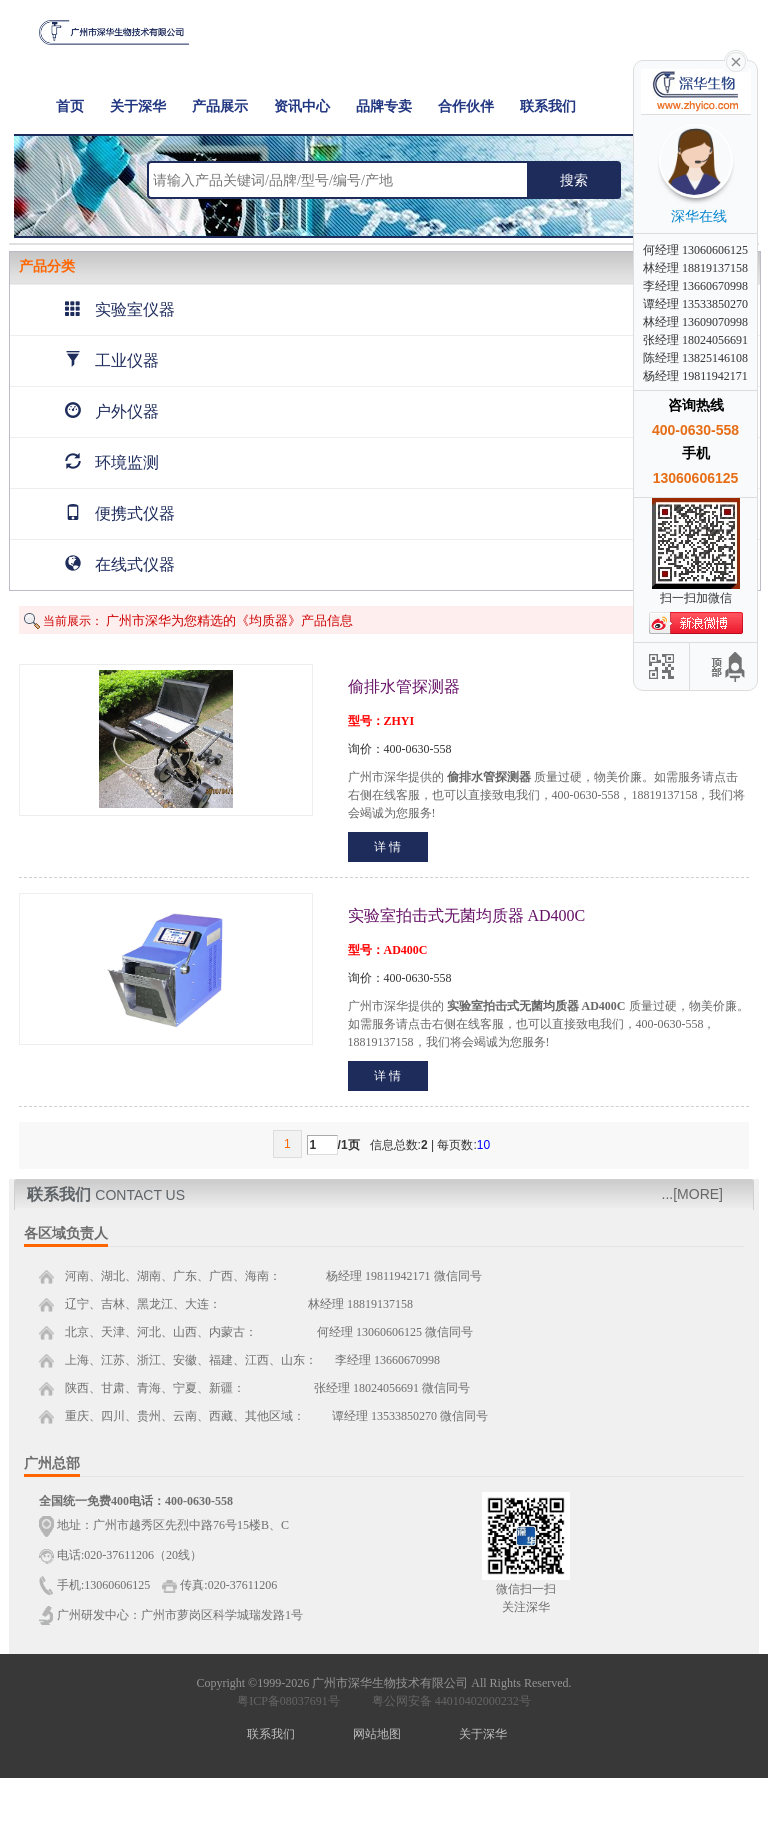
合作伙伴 (466, 106)
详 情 (387, 847)
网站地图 (377, 1734)
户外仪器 (112, 411)
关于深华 (138, 106)
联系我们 (548, 106)
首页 (70, 106)
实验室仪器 (120, 309)
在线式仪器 (120, 564)
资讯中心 (302, 106)
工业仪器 (112, 360)
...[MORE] (692, 1194)
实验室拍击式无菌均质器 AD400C (467, 915)
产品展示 (220, 106)
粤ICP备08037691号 (288, 1701)
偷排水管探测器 (404, 686)
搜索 (574, 180)
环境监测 (112, 462)
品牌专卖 (384, 106)
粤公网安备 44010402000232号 (447, 1701)
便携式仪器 (120, 513)
